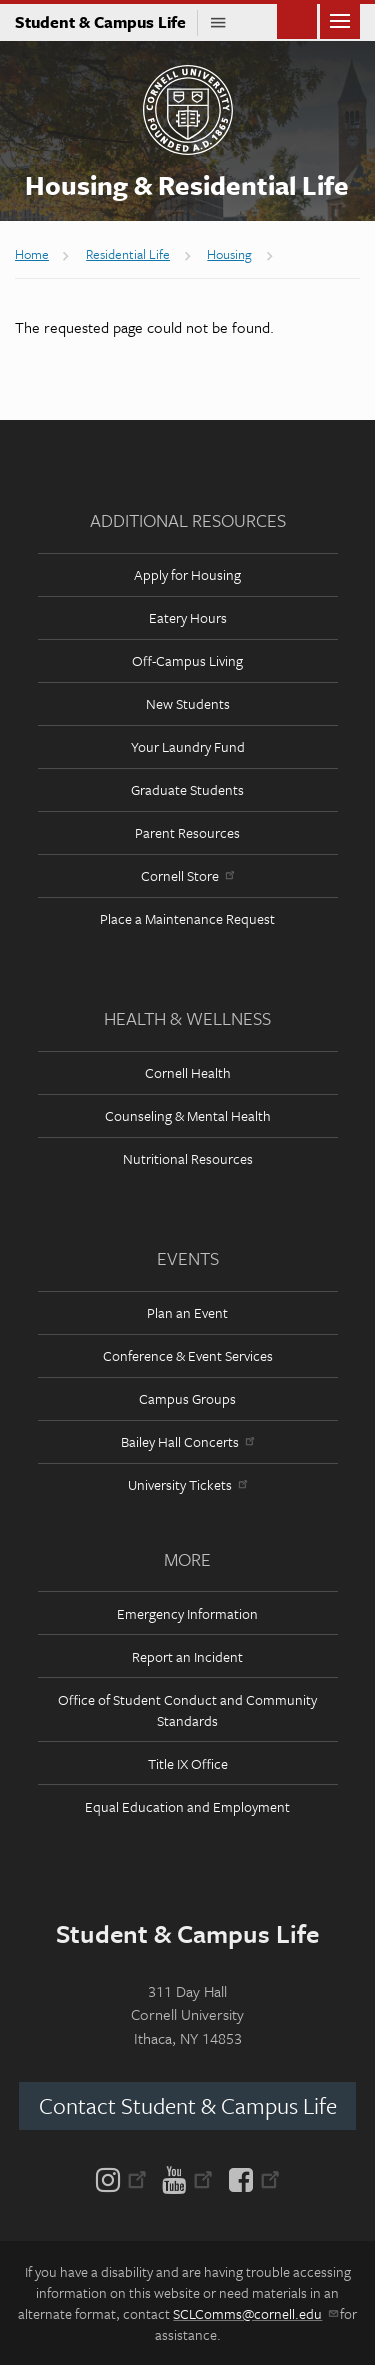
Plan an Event (187, 1312)
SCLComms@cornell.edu (254, 2313)
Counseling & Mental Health (188, 1115)
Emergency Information (187, 1613)
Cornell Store (187, 875)
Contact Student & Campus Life (188, 2105)
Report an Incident (187, 1656)
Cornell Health (188, 1072)
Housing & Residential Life (187, 185)
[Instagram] (125, 2178)
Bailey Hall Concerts (187, 1441)
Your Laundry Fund (188, 746)
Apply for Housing (187, 574)
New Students (188, 703)
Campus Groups (187, 1398)
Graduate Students (187, 789)
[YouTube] (187, 2178)
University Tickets (187, 1484)
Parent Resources (187, 832)
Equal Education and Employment (187, 1806)
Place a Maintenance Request (187, 918)
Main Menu (340, 19)
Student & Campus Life (106, 22)
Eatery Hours (188, 617)
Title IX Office (188, 1763)
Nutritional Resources (188, 1158)
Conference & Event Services (188, 1355)
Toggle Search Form (297, 19)
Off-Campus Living (187, 660)
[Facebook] (250, 2178)
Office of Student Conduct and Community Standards (187, 1710)
